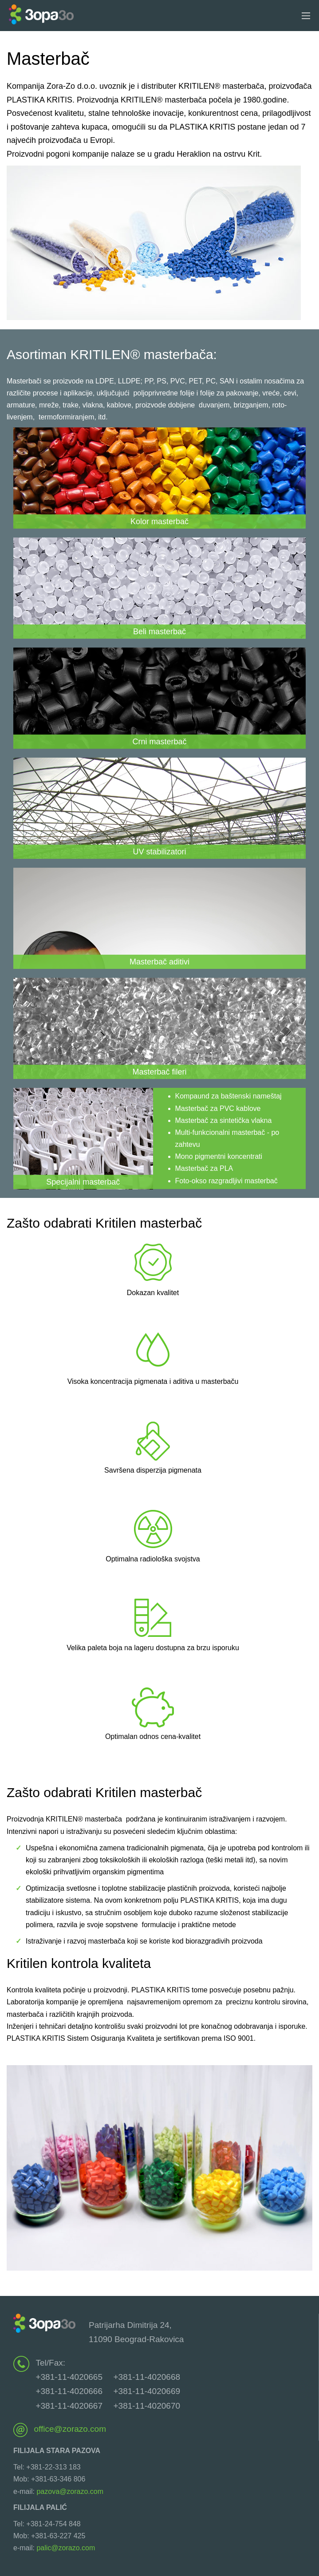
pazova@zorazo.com (69, 2491)
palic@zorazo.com (65, 2548)
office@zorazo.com (70, 2429)
